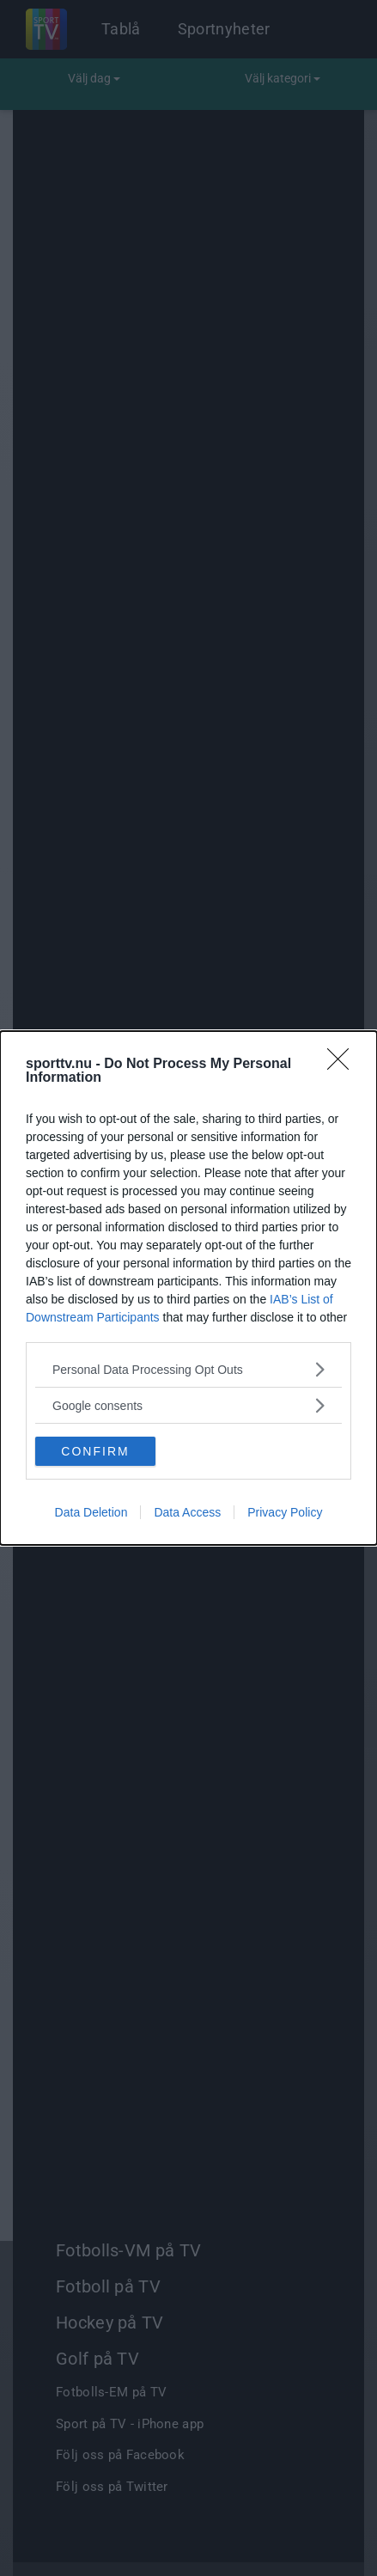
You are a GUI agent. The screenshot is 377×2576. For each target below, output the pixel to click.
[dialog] (188, 1288)
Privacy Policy (284, 1512)
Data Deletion (91, 1512)
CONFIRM (95, 1450)
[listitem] (188, 1369)
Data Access (187, 1512)
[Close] (343, 1064)
